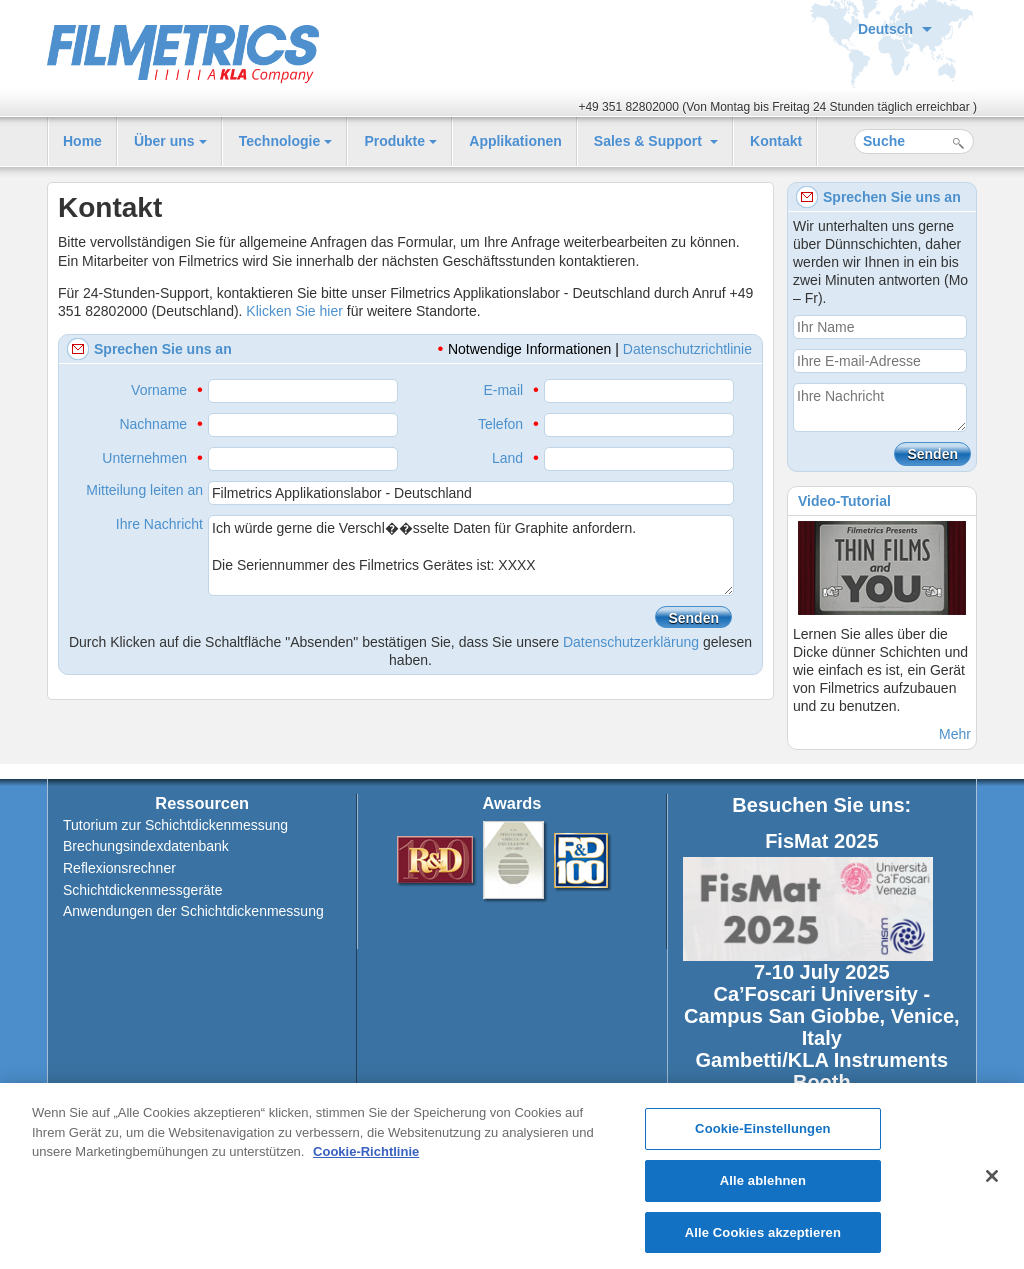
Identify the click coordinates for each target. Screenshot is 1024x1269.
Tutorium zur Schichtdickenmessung (175, 825)
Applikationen (515, 141)
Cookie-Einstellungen (763, 1135)
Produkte (394, 141)
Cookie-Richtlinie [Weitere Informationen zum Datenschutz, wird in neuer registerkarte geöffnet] (366, 1158)
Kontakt (776, 141)
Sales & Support (650, 141)
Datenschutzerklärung (631, 642)
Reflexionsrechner (119, 868)
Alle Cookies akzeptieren (763, 1238)
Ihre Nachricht (159, 524)
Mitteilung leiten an (144, 490)
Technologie (279, 141)
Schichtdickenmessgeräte (143, 890)
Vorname (159, 390)
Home (82, 141)
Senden (693, 618)
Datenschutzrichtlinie (687, 349)
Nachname (153, 424)
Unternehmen (144, 458)
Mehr (955, 734)
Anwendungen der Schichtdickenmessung (193, 911)
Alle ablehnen (763, 1186)
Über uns (164, 141)
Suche (958, 143)
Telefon (500, 424)
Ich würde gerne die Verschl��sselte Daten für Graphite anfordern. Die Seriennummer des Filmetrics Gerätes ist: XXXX (471, 555)
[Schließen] (992, 1182)
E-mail (503, 390)
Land (507, 458)
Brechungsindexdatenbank (146, 846)
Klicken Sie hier (294, 311)
